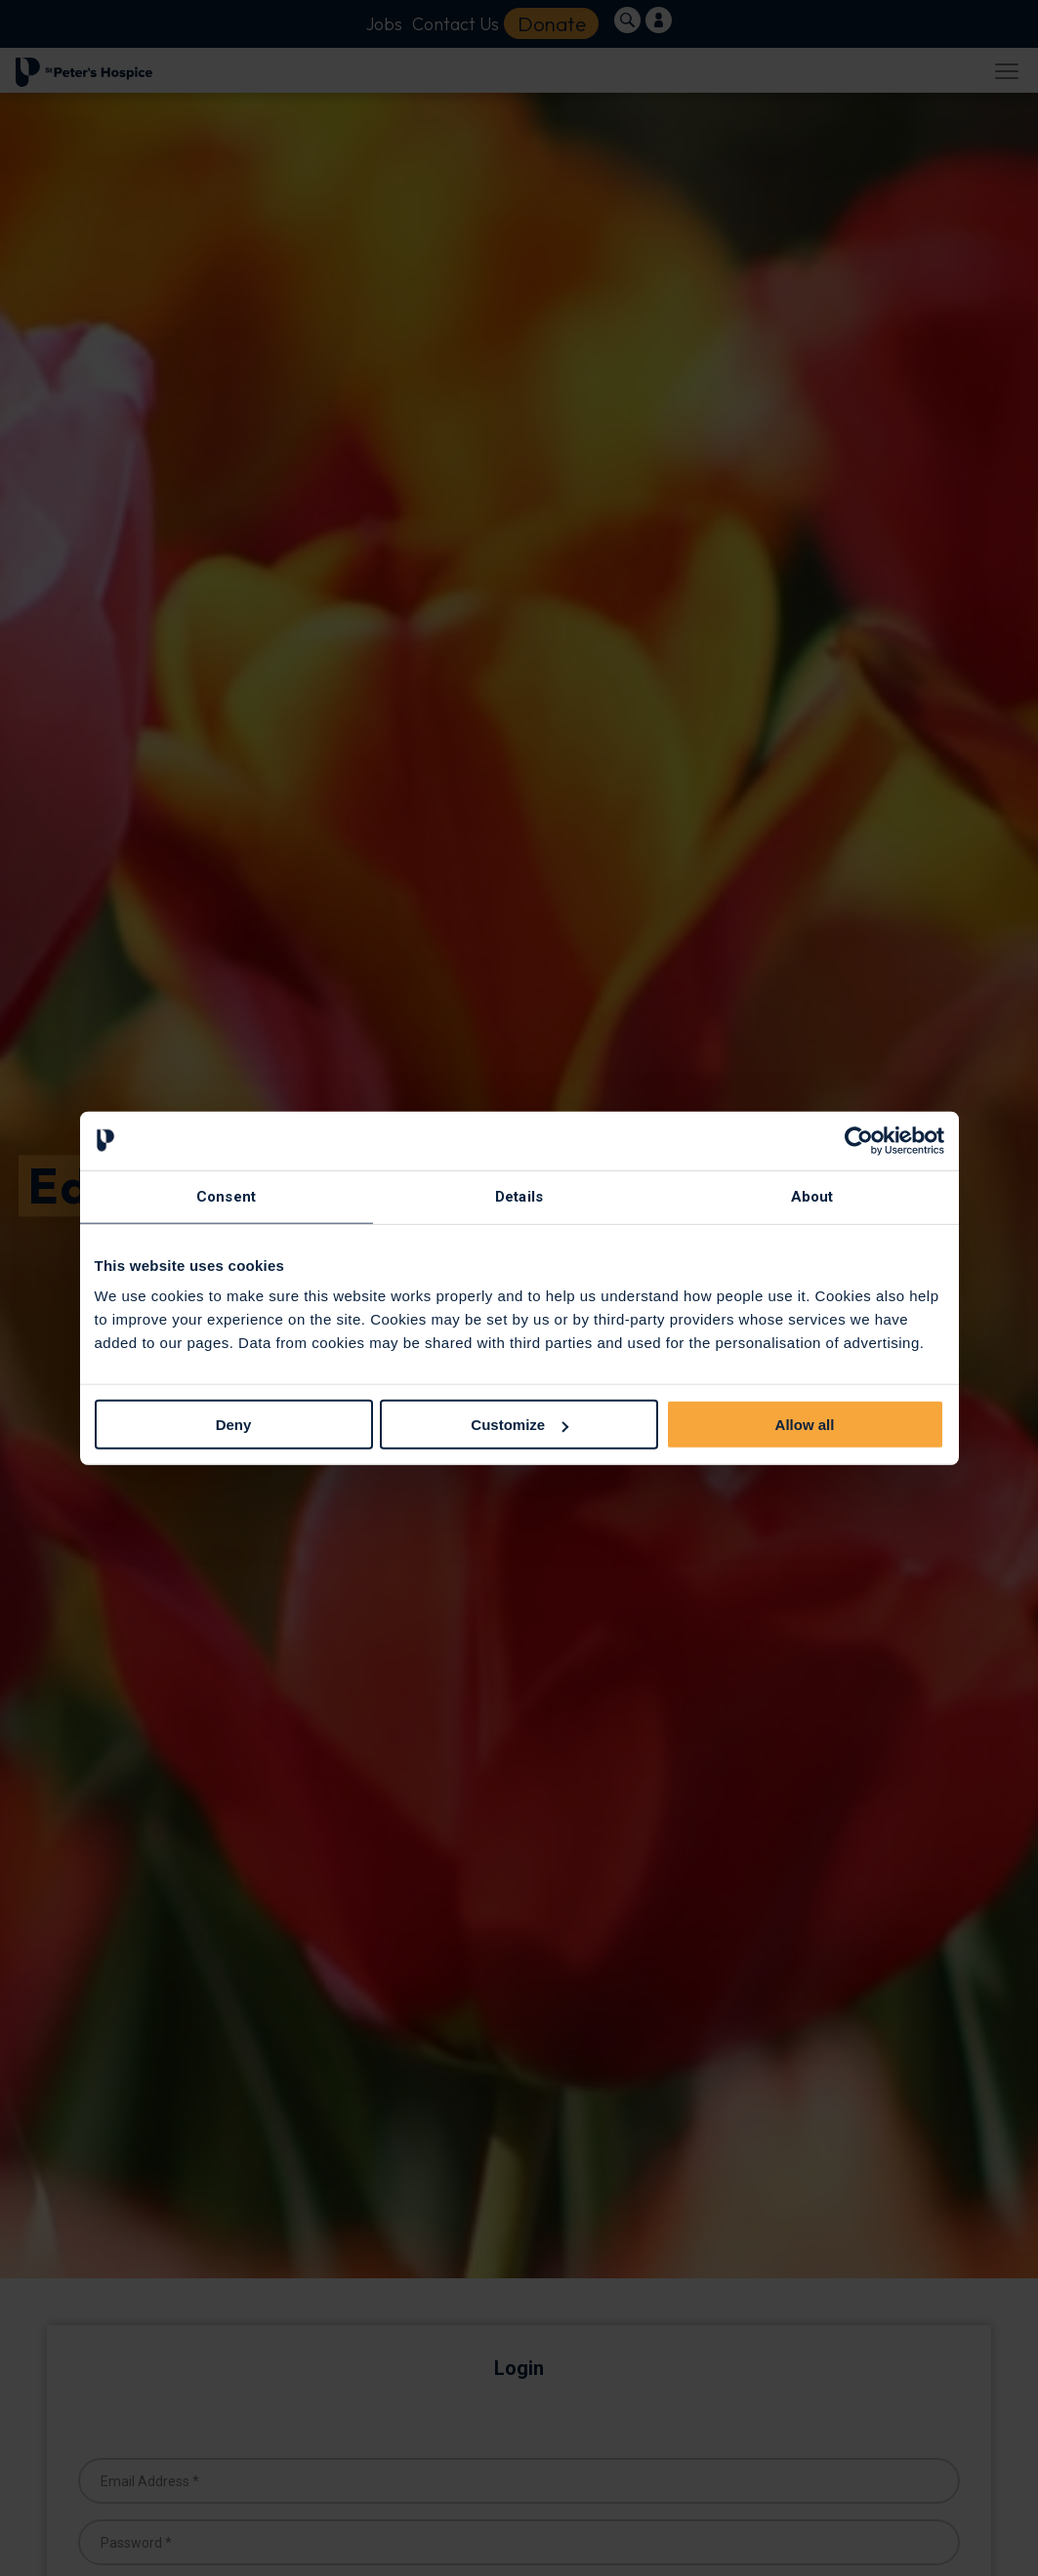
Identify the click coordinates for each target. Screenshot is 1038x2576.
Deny (234, 1424)
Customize (519, 1424)
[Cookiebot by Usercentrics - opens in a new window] (858, 1140)
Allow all (805, 1424)
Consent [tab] (226, 1196)
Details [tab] (519, 1196)
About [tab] (812, 1196)
